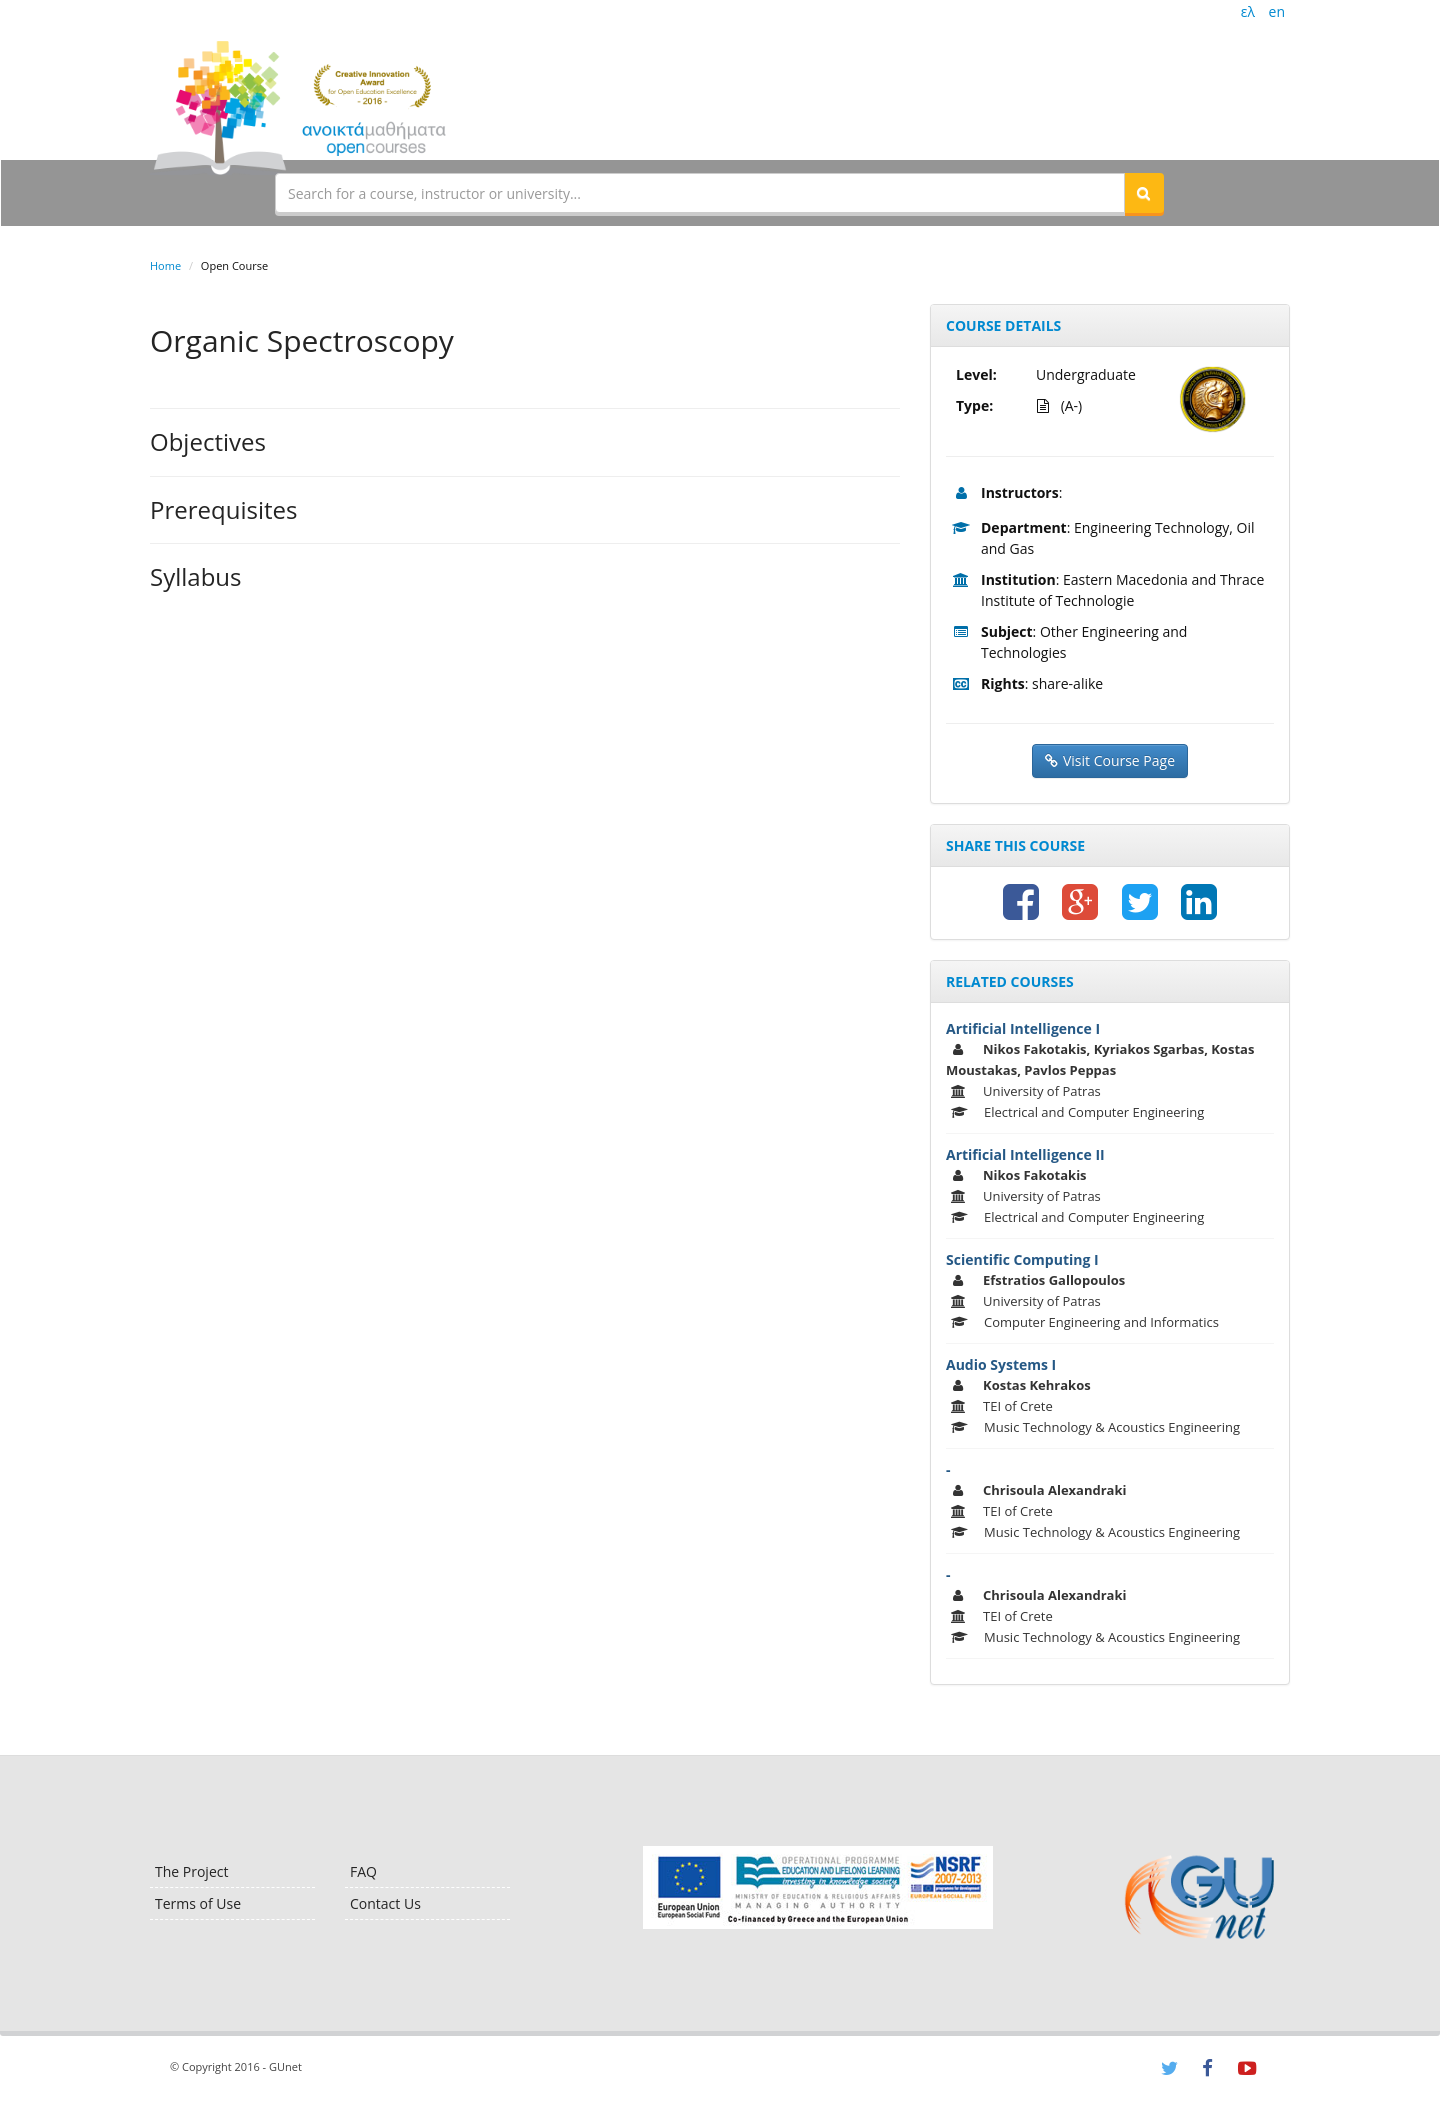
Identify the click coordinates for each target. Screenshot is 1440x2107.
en (1277, 11)
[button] (1144, 193)
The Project (191, 1871)
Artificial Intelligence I (1023, 1028)
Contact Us (385, 1903)
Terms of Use (198, 1903)
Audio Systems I (1001, 1364)
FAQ (363, 1871)
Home (165, 265)
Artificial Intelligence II (1025, 1154)
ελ (1248, 11)
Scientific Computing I (1022, 1259)
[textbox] (700, 193)
